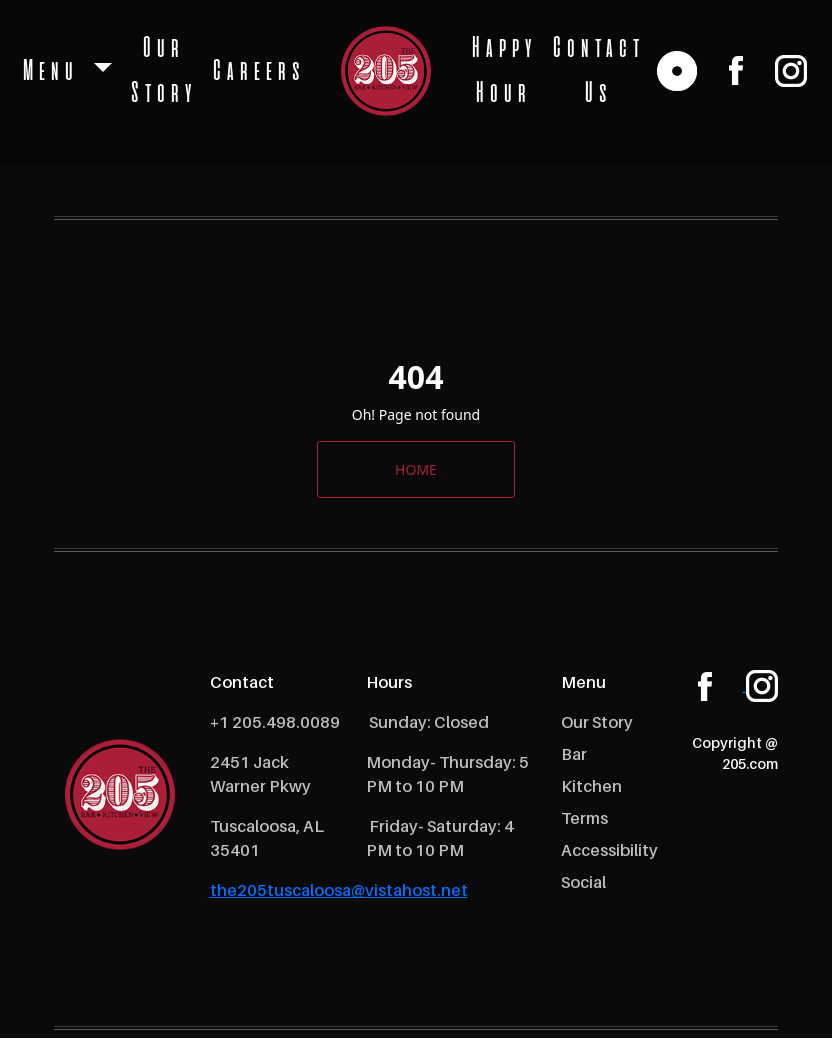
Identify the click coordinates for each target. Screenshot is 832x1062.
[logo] (386, 71)
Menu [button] (53, 71)
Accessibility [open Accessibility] (609, 850)
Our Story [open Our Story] (161, 71)
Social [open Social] (583, 882)
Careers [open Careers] (256, 71)
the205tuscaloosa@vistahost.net (339, 890)
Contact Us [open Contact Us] (596, 71)
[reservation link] (677, 71)
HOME (416, 469)
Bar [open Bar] (574, 754)
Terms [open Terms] (584, 818)
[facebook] (736, 71)
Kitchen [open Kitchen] (591, 786)
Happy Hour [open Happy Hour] (501, 71)
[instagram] (791, 71)
